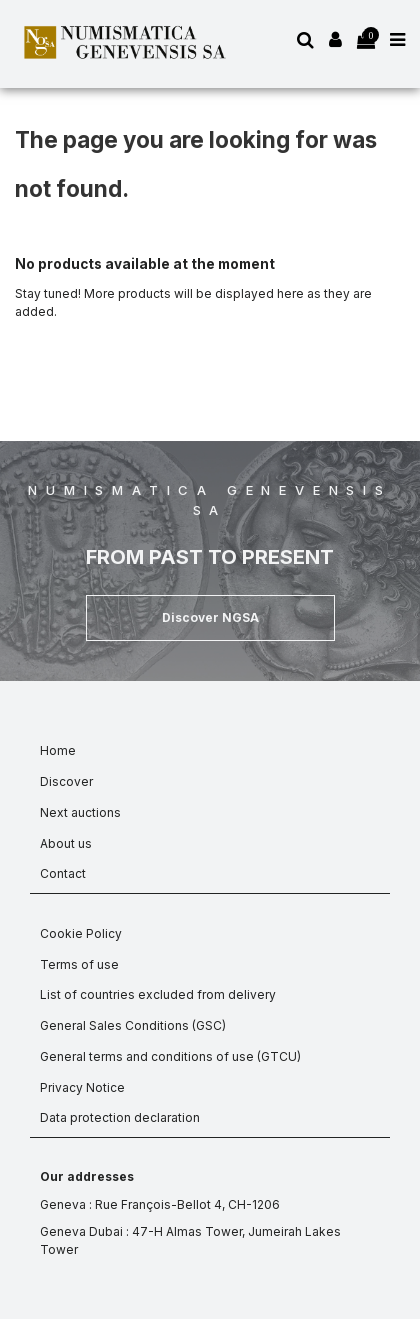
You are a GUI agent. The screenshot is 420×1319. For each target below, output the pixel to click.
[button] (210, 618)
